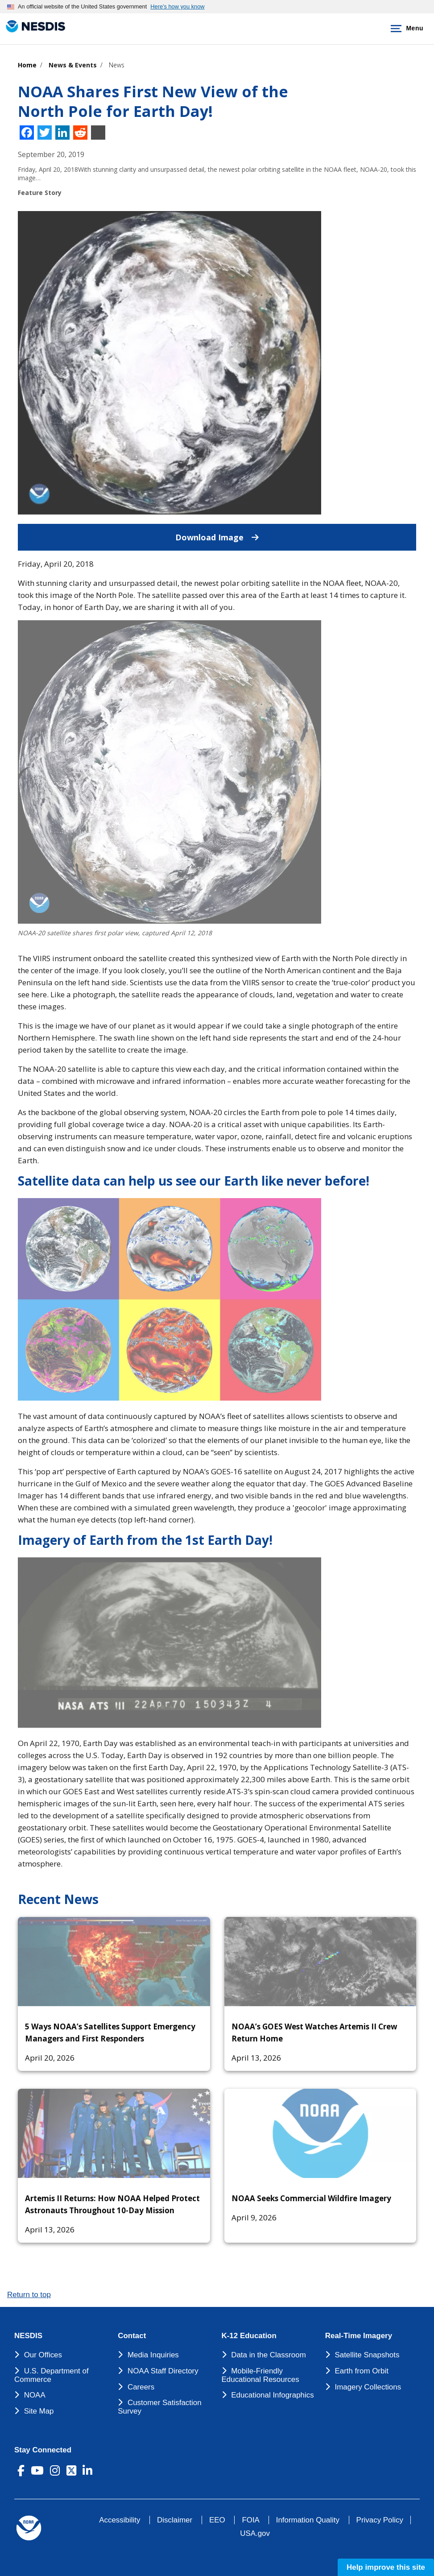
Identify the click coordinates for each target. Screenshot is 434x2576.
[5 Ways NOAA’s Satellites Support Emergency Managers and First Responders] (114, 1961)
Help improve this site (386, 2567)
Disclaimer (174, 2520)
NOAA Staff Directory (163, 2371)
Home (27, 65)
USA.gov (255, 2533)
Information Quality (307, 2520)
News (116, 65)
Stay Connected (42, 2450)
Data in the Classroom (268, 2355)
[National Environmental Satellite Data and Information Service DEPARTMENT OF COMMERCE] (33, 27)
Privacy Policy (379, 2520)
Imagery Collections (368, 2387)
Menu (405, 28)
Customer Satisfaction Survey (159, 2406)
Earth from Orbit (361, 2371)
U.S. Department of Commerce (51, 2375)
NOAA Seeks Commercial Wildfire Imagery (311, 2198)
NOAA (34, 2395)
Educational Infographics (272, 2395)
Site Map (39, 2411)
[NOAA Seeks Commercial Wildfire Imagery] (320, 2133)
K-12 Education (249, 2336)
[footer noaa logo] (28, 2528)
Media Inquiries (153, 2355)
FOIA (250, 2520)
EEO (217, 2520)
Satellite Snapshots (367, 2355)
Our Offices (43, 2355)
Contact (132, 2336)
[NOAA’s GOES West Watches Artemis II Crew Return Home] (320, 1961)
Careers (141, 2387)
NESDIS (28, 2336)
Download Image (295, 533)
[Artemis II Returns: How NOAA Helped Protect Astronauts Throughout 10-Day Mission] (114, 2133)
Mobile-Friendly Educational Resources (260, 2375)
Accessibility (119, 2520)
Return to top (29, 2294)
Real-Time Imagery (358, 2336)
